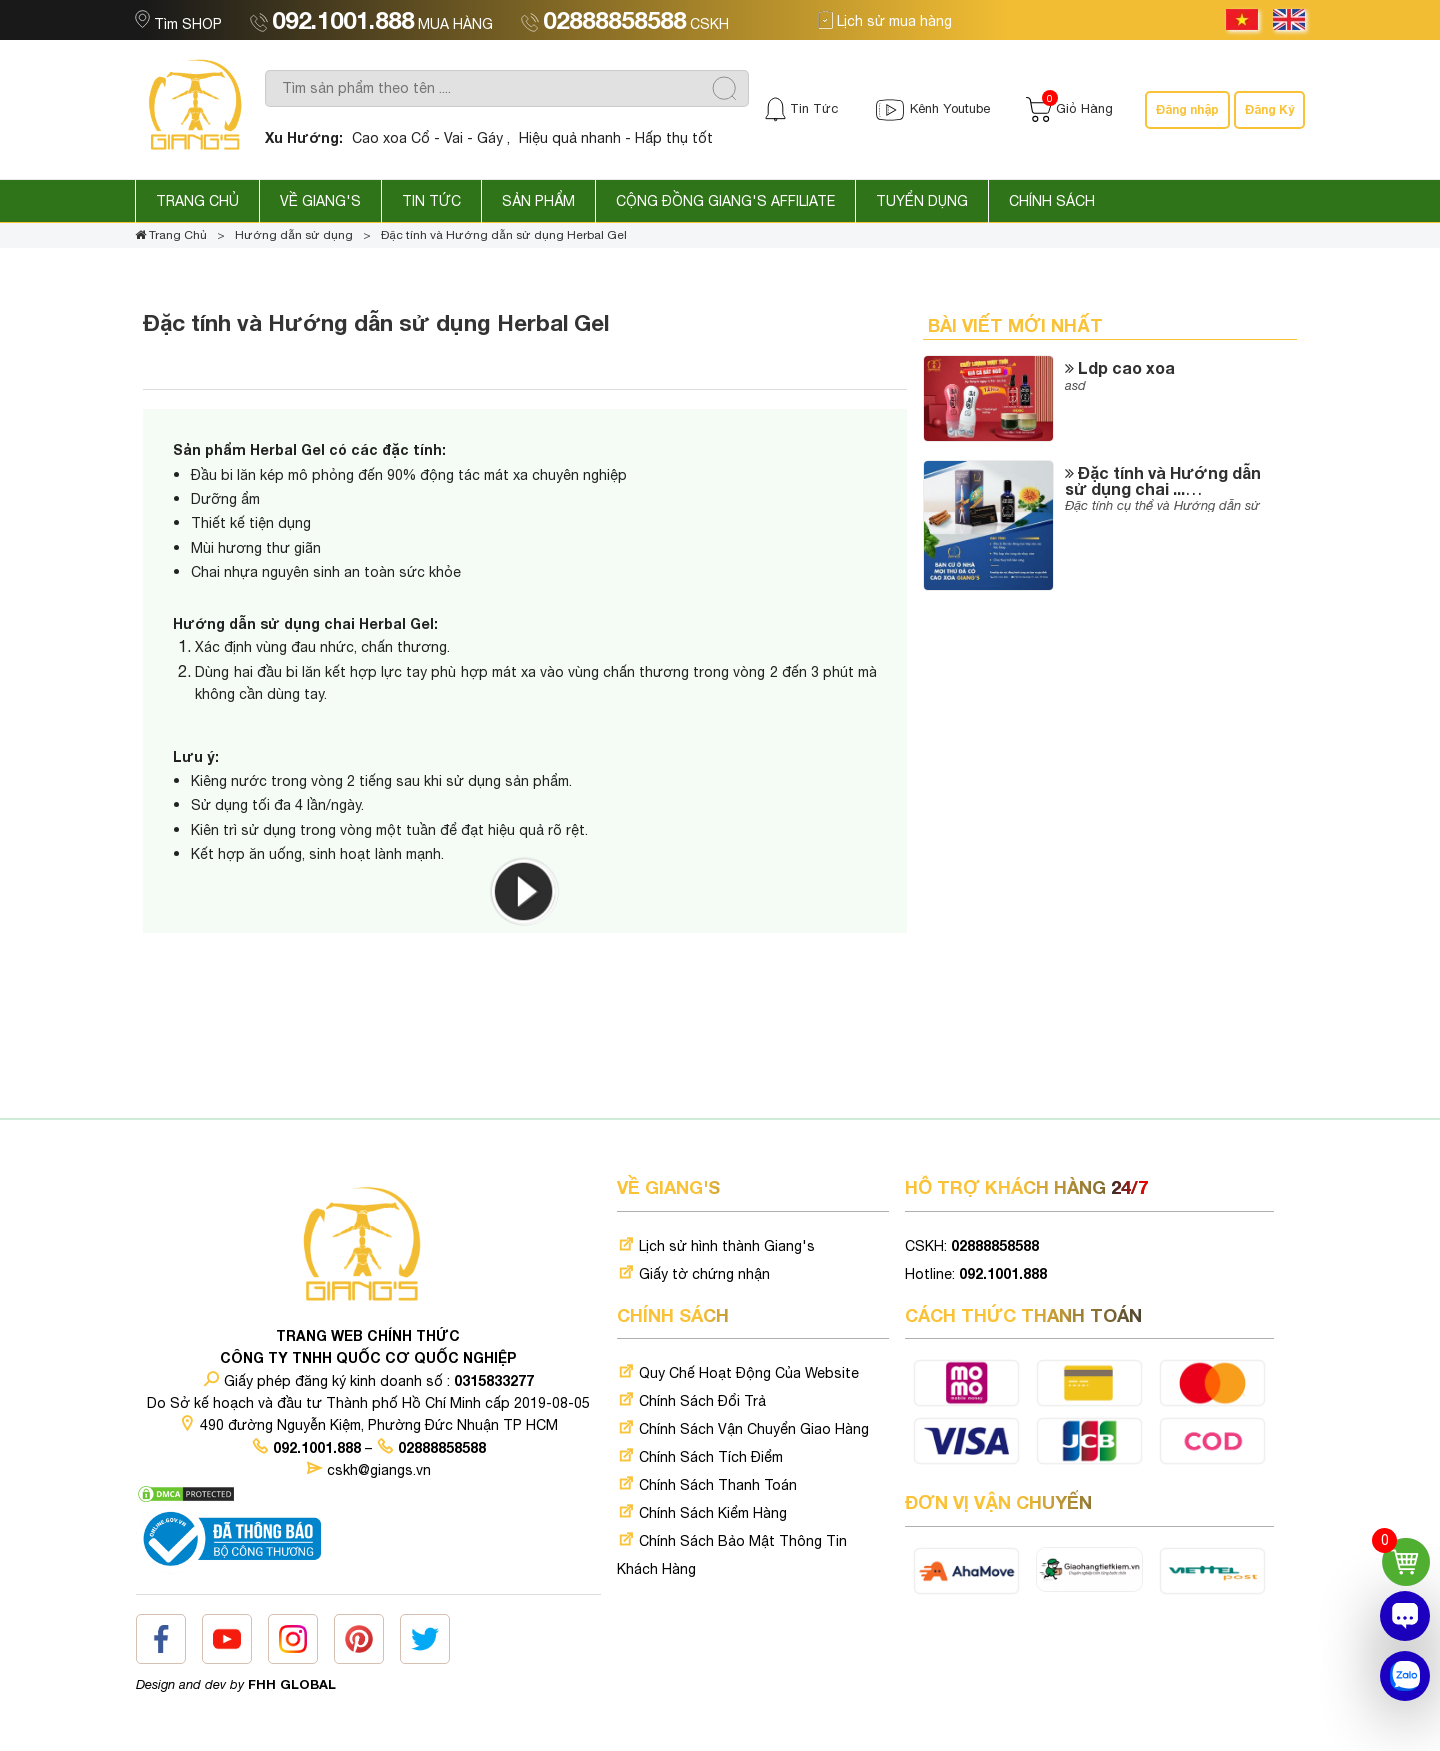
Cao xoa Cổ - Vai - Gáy (427, 138)
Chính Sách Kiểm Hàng (702, 1513)
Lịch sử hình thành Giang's (716, 1246)
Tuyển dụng (922, 201)
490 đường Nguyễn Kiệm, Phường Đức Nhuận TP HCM (368, 1425)
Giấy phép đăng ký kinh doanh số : (368, 1381)
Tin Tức (431, 201)
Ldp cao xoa (1120, 367)
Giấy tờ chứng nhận (693, 1274)
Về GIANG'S (320, 201)
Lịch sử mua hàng (885, 21)
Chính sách (1052, 201)
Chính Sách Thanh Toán (707, 1485)
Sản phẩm (538, 201)
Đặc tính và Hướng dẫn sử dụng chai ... (1163, 480)
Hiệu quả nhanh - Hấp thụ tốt (616, 138)
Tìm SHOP (180, 24)
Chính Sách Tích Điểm (700, 1457)
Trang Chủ (197, 201)
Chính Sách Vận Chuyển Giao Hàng (743, 1429)
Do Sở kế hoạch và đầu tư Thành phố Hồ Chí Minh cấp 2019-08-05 (368, 1403)
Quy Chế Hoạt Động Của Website (738, 1373)
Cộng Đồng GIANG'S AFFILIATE (725, 201)
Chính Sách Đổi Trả (691, 1401)
